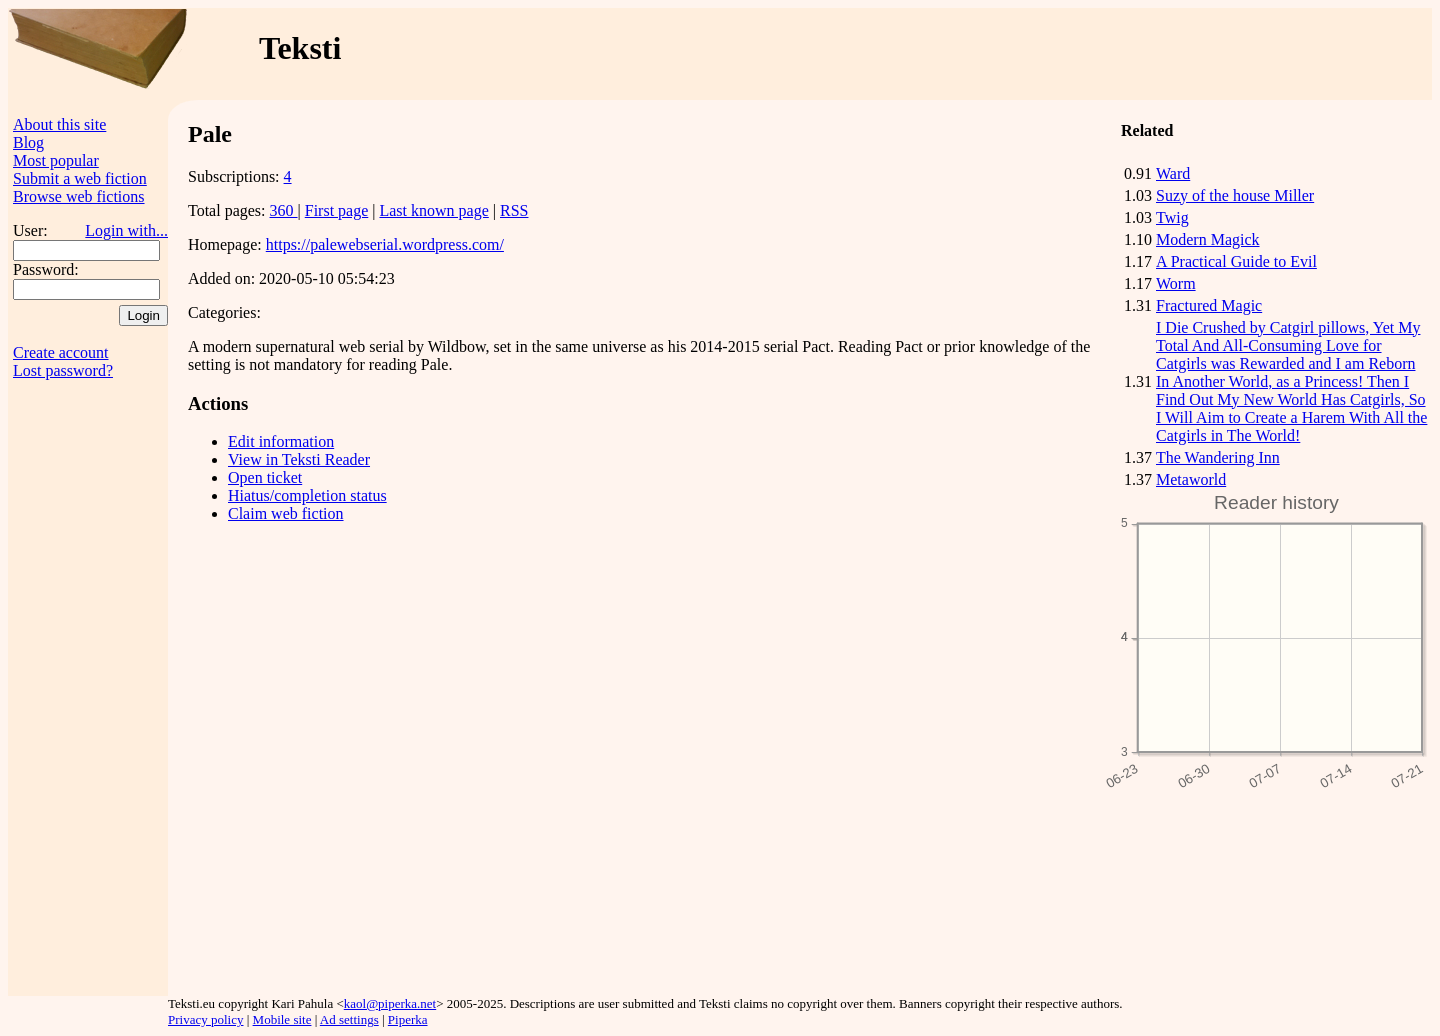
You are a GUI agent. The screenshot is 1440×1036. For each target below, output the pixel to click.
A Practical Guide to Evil (1236, 261)
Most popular (56, 160)
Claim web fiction (286, 513)
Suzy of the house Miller (1235, 195)
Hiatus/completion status (307, 495)
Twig (1172, 217)
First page (337, 210)
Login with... (126, 230)
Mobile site (282, 1019)
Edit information (281, 441)
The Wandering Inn (1218, 457)
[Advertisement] (1047, 54)
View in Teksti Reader (299, 459)
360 (284, 210)
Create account (61, 352)
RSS (514, 210)
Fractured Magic (1209, 305)
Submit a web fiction (80, 178)
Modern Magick (1208, 239)
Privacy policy (205, 1019)
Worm (1176, 283)
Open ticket (265, 477)
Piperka (408, 1019)
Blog (28, 142)
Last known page (433, 210)
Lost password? (63, 370)
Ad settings (349, 1019)
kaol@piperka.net (390, 1003)
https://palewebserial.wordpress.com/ (385, 244)
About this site (59, 124)
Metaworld (1191, 479)
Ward (1173, 173)
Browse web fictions (79, 196)
